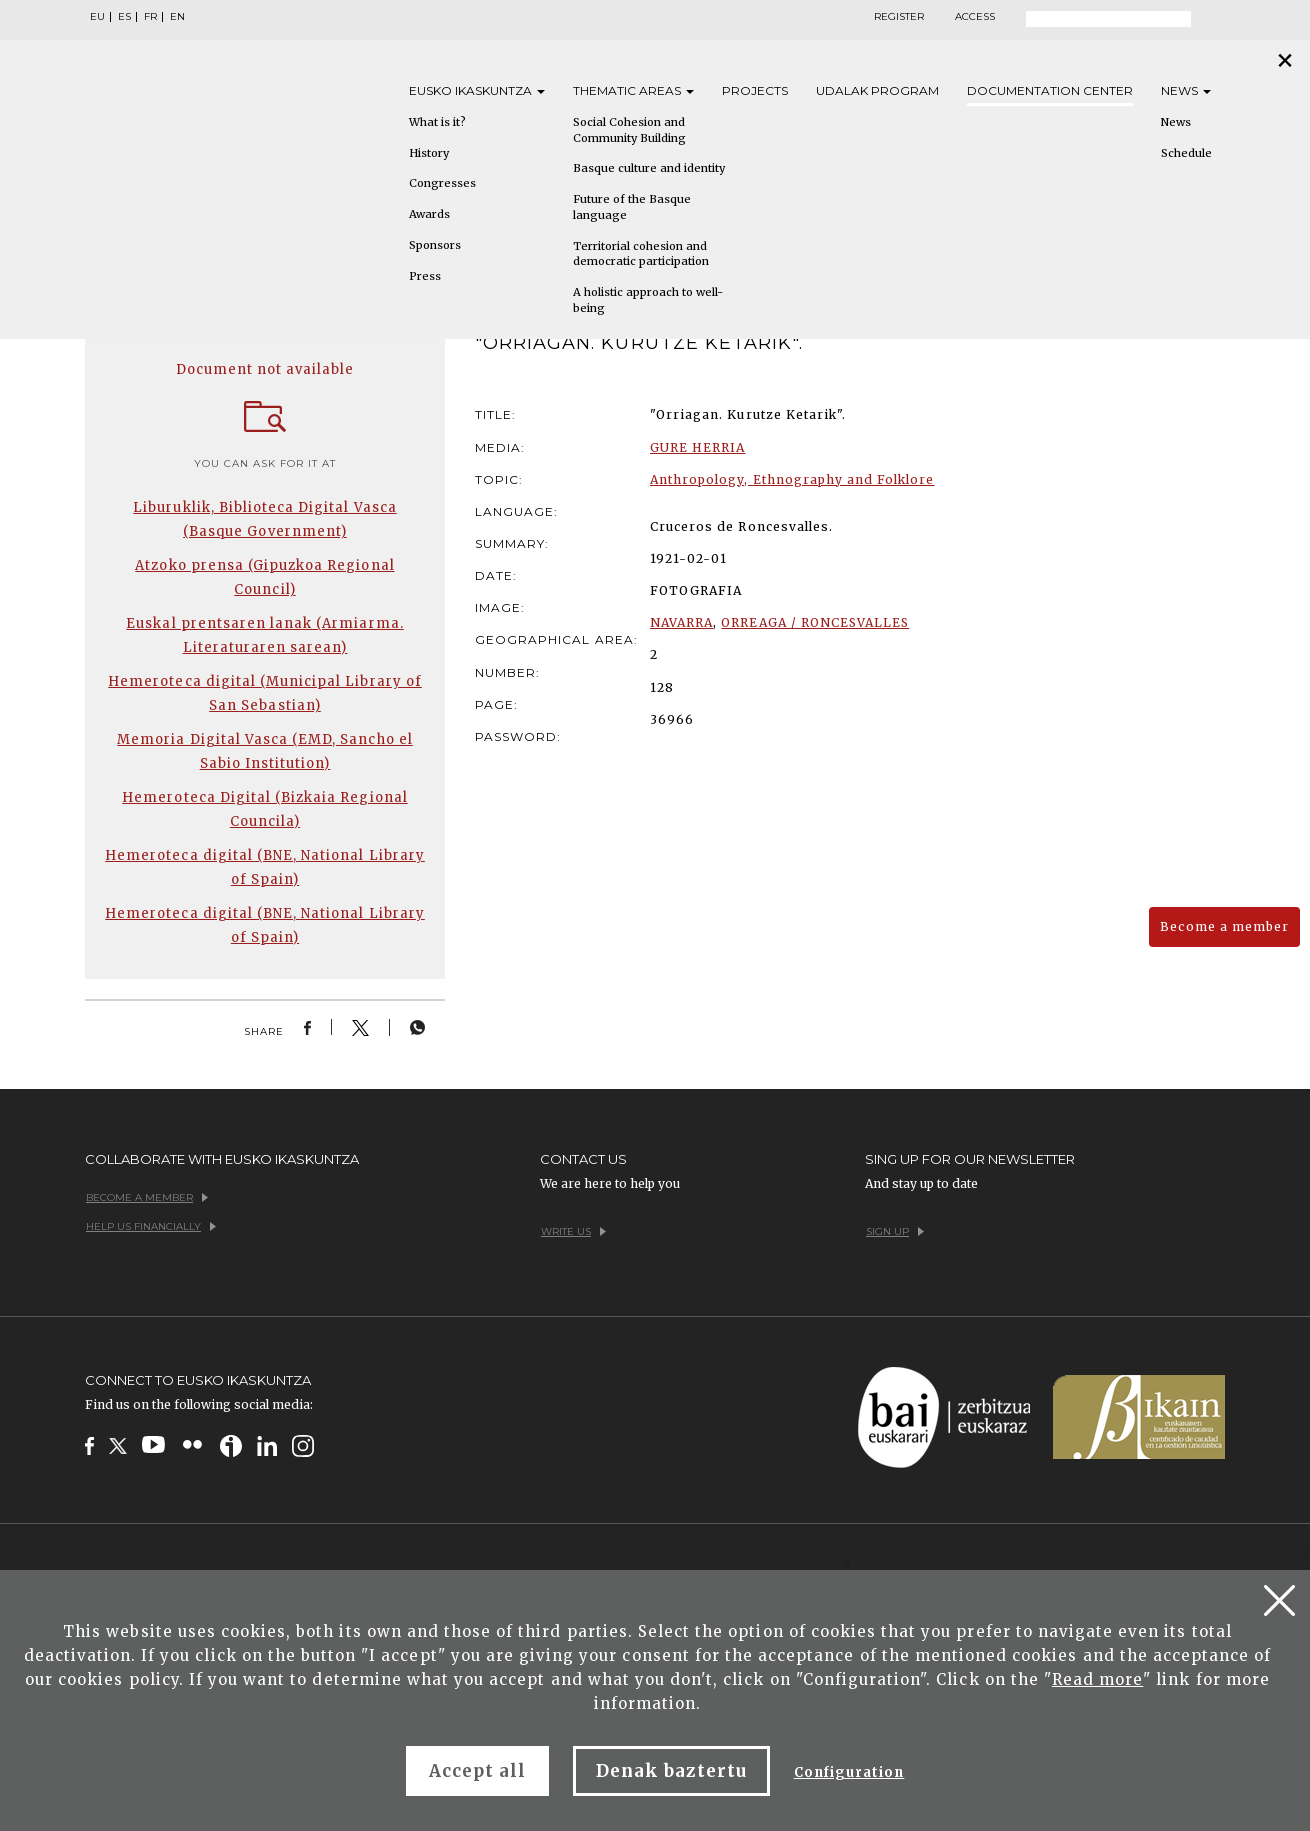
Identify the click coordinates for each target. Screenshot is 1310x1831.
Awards (429, 214)
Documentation (1050, 90)
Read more (1097, 1679)
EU (97, 17)
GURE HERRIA (697, 447)
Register (899, 17)
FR (150, 17)
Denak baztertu (671, 1771)
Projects (755, 90)
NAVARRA (681, 622)
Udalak (877, 90)
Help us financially (151, 1226)
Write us (573, 1231)
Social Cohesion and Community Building (629, 130)
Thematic (633, 90)
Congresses (442, 183)
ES (124, 17)
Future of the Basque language (632, 207)
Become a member (1224, 926)
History (429, 153)
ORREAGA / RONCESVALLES (815, 622)
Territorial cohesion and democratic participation (641, 254)
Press (425, 276)
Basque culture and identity (649, 168)
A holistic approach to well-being (648, 300)
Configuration (849, 1772)
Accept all (477, 1771)
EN (177, 17)
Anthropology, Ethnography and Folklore (792, 479)
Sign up (895, 1231)
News (1186, 90)
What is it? (437, 122)
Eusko (477, 90)
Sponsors (435, 245)
